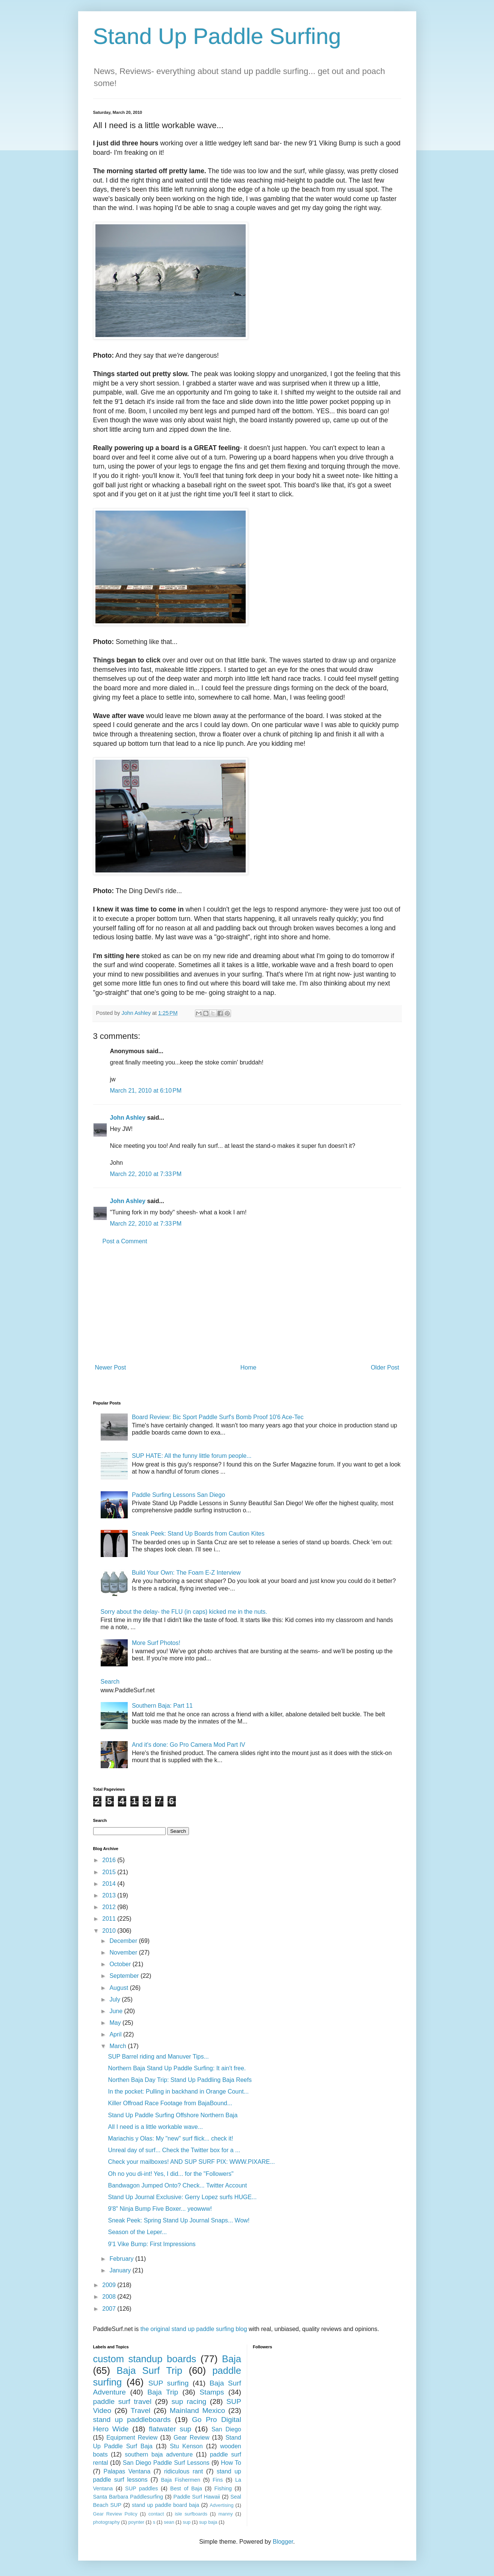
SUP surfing (168, 2383)
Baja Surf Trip (149, 2370)
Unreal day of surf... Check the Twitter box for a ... (174, 2150)
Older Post (385, 1367)
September (124, 1976)
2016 (109, 1860)
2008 (109, 2296)
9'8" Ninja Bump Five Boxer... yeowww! (159, 2209)
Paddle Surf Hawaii (197, 2497)
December (124, 1941)
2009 (109, 2285)
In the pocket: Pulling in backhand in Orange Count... (178, 2091)
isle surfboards (191, 2514)
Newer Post (110, 1367)
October (120, 1964)
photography (106, 2522)
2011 (109, 1918)
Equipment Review (131, 2437)
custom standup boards (144, 2359)
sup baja (208, 2522)
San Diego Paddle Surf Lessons (166, 2463)
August (119, 1988)
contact (156, 2514)
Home (248, 1367)
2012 (109, 1907)
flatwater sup (170, 2429)
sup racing (188, 2401)
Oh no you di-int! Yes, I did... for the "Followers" (170, 2174)
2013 (109, 1895)
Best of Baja (186, 2488)
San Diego (226, 2429)
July (115, 1999)
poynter (136, 2522)
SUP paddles (141, 2488)
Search (110, 1681)
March (118, 2046)
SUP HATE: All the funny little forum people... (192, 1456)
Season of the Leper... (137, 2232)
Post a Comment (125, 1241)
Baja (231, 2359)
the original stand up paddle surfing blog (193, 2329)
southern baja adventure (159, 2454)
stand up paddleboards (132, 2419)
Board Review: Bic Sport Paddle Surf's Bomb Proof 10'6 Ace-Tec (218, 1417)
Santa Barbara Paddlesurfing (128, 2497)
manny (225, 2514)
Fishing (223, 2488)
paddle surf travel (122, 2401)
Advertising (221, 2505)
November (124, 1952)
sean (169, 2522)
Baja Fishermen (180, 2480)
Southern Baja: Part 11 (162, 1705)
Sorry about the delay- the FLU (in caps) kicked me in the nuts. (184, 1611)
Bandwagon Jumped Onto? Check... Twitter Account (177, 2185)
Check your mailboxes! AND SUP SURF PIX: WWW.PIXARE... (191, 2162)
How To (231, 2463)
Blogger (283, 2541)
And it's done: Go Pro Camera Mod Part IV (188, 1745)
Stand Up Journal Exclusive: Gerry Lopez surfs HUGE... (182, 2197)
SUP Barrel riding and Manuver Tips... (158, 2056)
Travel (141, 2410)
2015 (109, 1872)
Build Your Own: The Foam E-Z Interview (186, 1572)
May (115, 2023)
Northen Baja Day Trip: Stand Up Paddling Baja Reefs (179, 2080)
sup (187, 2522)
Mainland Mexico (197, 2410)
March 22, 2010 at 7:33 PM (146, 1174)
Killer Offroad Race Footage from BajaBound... (170, 2103)
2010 (109, 1930)
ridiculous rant (183, 2471)
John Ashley (128, 1117)
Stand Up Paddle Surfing (217, 36)
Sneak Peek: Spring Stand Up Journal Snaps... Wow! (178, 2220)
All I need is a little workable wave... (155, 2127)
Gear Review (191, 2437)
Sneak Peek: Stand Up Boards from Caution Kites (198, 1533)
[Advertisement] (247, 1304)
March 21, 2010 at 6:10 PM (146, 1090)
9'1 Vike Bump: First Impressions (151, 2244)
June (116, 2011)
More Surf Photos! (156, 1643)
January (120, 2270)
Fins (218, 2480)
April (116, 2034)
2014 (109, 1884)
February (122, 2259)
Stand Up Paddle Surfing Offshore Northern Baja (172, 2115)
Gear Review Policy (115, 2514)
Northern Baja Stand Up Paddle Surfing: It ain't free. (177, 2068)
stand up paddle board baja (165, 2505)
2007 (109, 2308)
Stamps (211, 2392)
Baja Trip (162, 2392)
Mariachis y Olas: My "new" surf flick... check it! (170, 2138)
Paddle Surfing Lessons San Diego (178, 1495)
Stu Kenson (186, 2446)
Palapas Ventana (126, 2471)
